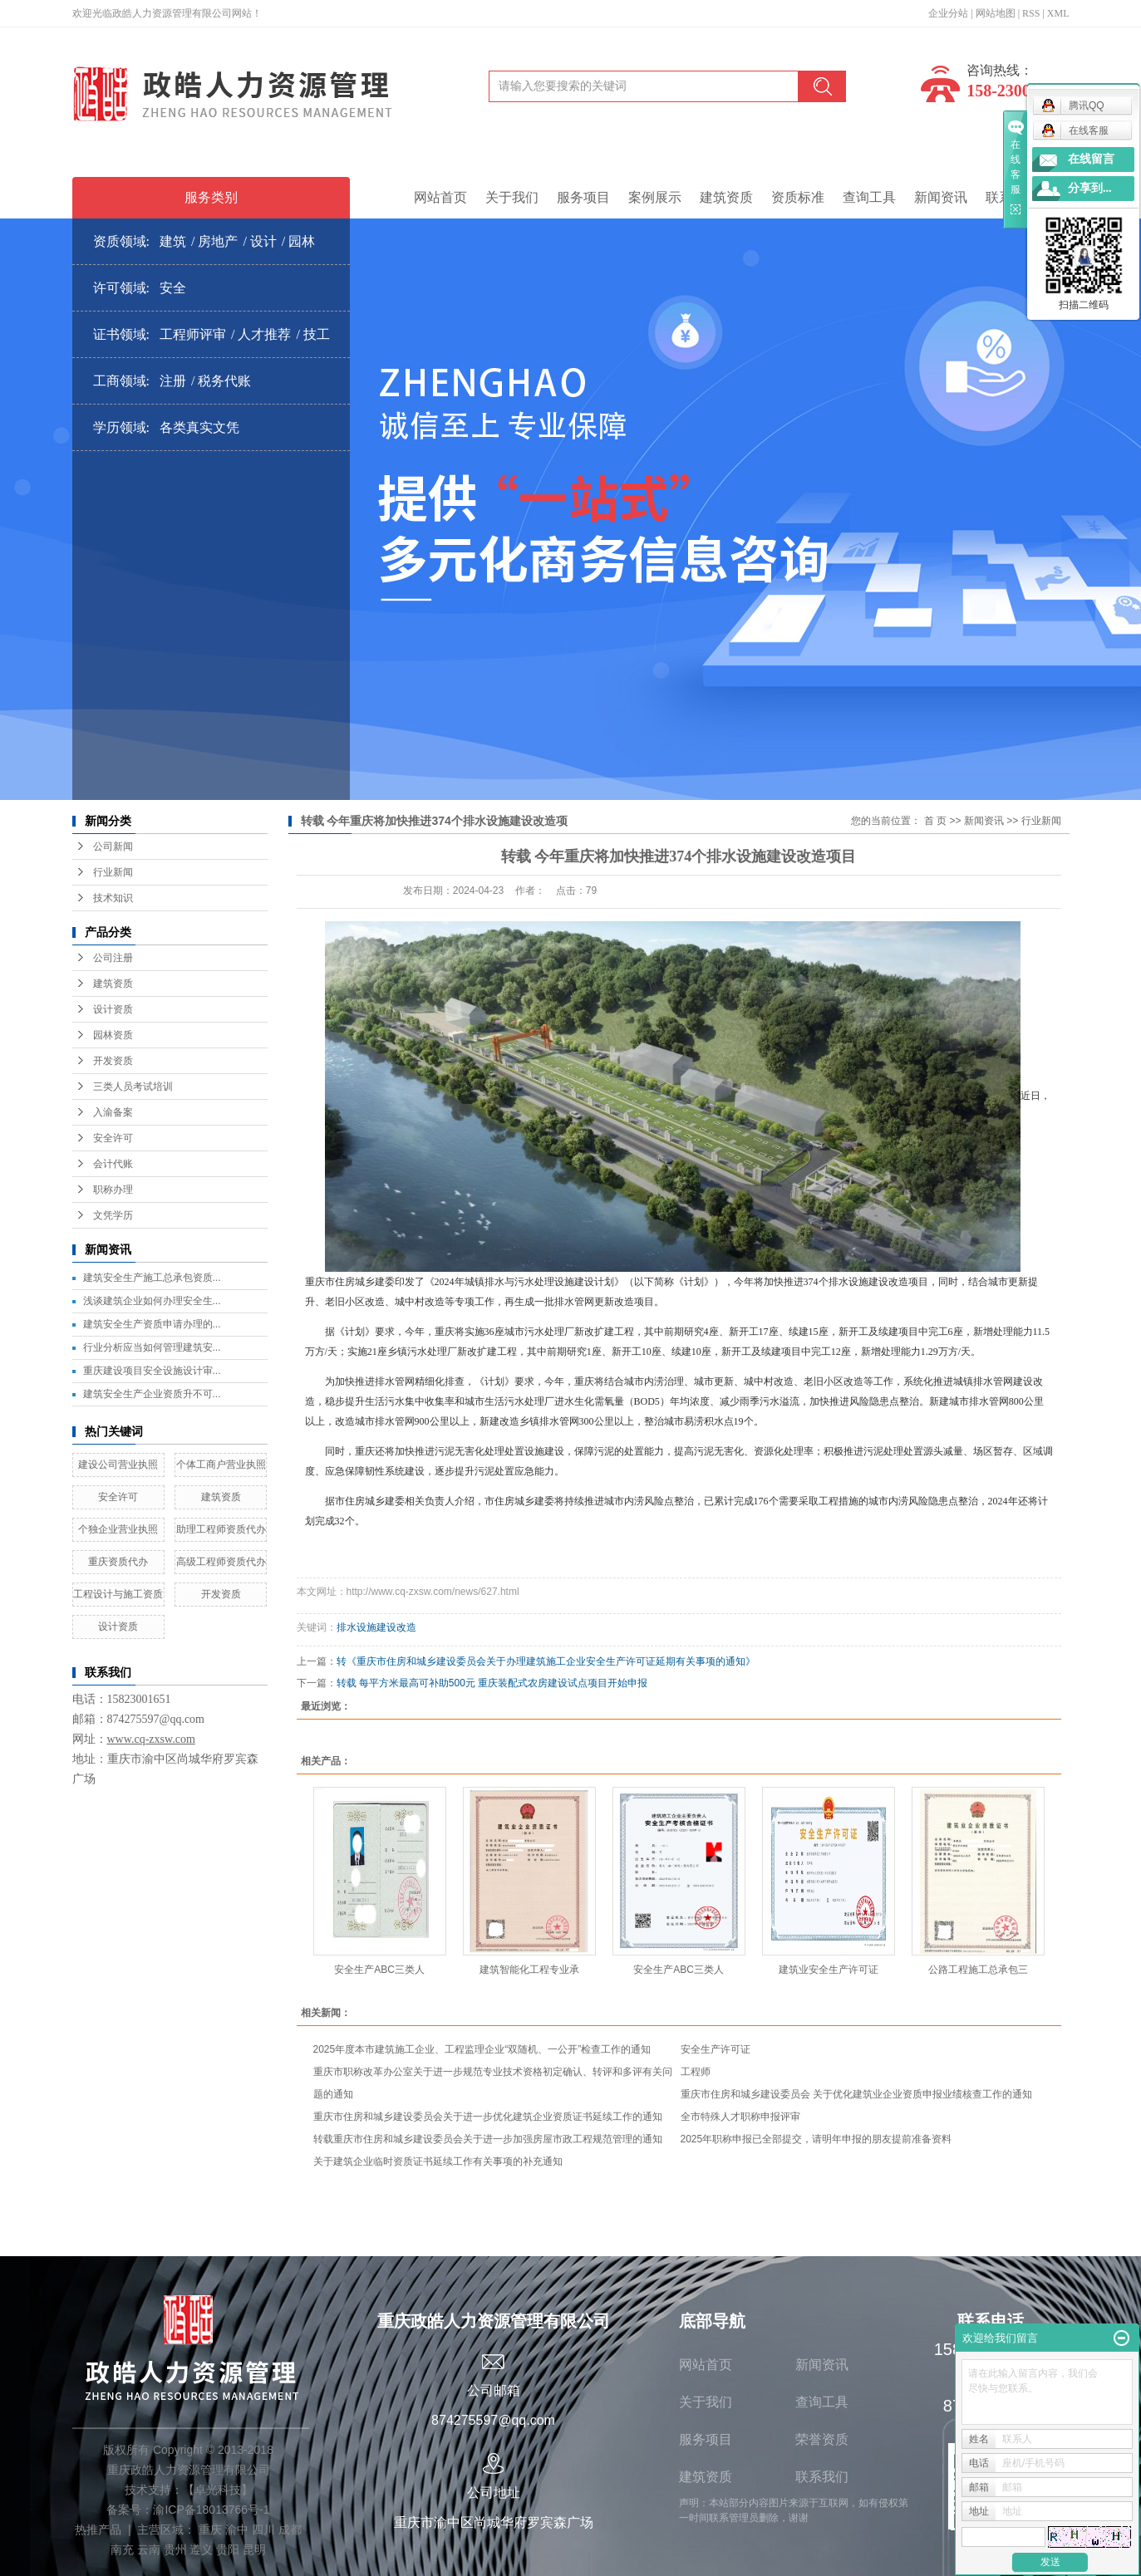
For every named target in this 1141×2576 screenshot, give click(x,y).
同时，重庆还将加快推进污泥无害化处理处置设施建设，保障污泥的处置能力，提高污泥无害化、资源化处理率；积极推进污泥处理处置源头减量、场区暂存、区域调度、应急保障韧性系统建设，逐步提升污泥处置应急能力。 (679, 1461)
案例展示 (654, 197)
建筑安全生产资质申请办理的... (152, 1324)
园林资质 (113, 1035)
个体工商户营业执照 (221, 1464)
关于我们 (512, 197)
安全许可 (113, 1138)
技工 (316, 334)
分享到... (1090, 188)
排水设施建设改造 (376, 1627)
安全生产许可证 (715, 2049)
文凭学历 (113, 1215)
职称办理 (113, 1189)
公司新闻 (113, 846)
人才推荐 (264, 334)
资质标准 (797, 197)
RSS (1031, 13)
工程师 (696, 2072)
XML (1058, 13)
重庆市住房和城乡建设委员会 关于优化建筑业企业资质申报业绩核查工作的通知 (856, 2094)
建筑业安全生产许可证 (828, 1969)
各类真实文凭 (199, 427)
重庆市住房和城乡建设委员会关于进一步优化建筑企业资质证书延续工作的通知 (487, 2116)
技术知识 (113, 898)
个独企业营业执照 (118, 1529)
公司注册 (113, 958)
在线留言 (1091, 159)
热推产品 (98, 2529)
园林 (301, 241)
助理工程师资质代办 (221, 1529)
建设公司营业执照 (118, 1464)
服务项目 (583, 197)
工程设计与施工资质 (118, 1594)
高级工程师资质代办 (221, 1562)
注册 (173, 381)
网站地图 (996, 13)
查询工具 (869, 197)
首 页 (935, 821)
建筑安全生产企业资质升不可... (152, 1394)
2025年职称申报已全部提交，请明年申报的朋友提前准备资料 (816, 2139)
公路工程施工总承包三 (978, 1969)
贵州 (175, 2549)
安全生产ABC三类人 (379, 1969)
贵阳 (227, 2549)
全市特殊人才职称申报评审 (740, 2116)
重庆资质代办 (118, 1562)
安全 (173, 288)
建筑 (173, 241)
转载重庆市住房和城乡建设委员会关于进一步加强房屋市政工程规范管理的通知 (487, 2139)
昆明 (254, 2549)
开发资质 (113, 1061)
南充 (122, 2549)
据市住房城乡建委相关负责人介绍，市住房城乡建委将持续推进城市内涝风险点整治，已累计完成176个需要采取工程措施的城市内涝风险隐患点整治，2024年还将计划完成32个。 (676, 1511)
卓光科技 (217, 2489)
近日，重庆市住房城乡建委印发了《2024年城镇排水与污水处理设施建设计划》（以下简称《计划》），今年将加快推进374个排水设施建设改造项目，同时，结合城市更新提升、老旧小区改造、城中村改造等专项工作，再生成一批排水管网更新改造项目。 (677, 1114)
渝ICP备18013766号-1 (211, 2509)
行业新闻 (113, 872)
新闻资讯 (940, 197)
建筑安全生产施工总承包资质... (152, 1277)
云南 (148, 2549)
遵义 (201, 2549)
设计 (263, 241)
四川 (263, 2529)
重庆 (210, 2529)
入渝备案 (113, 1112)
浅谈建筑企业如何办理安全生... (152, 1301)
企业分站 (948, 13)
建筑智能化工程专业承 (529, 1969)
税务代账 (224, 381)
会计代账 (113, 1164)
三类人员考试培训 (133, 1086)
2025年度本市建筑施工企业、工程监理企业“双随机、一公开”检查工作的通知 (482, 2049)
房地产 (218, 241)
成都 (290, 2529)
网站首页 (440, 197)
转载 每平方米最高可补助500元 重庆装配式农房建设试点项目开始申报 (492, 1683)
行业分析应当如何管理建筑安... (152, 1347)
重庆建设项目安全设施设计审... (152, 1370)
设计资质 (113, 1009)
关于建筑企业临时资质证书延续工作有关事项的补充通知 (440, 2161)
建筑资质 (726, 197)
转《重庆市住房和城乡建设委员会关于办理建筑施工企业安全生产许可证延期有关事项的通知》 (546, 1661)
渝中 (236, 2529)
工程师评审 (193, 334)
